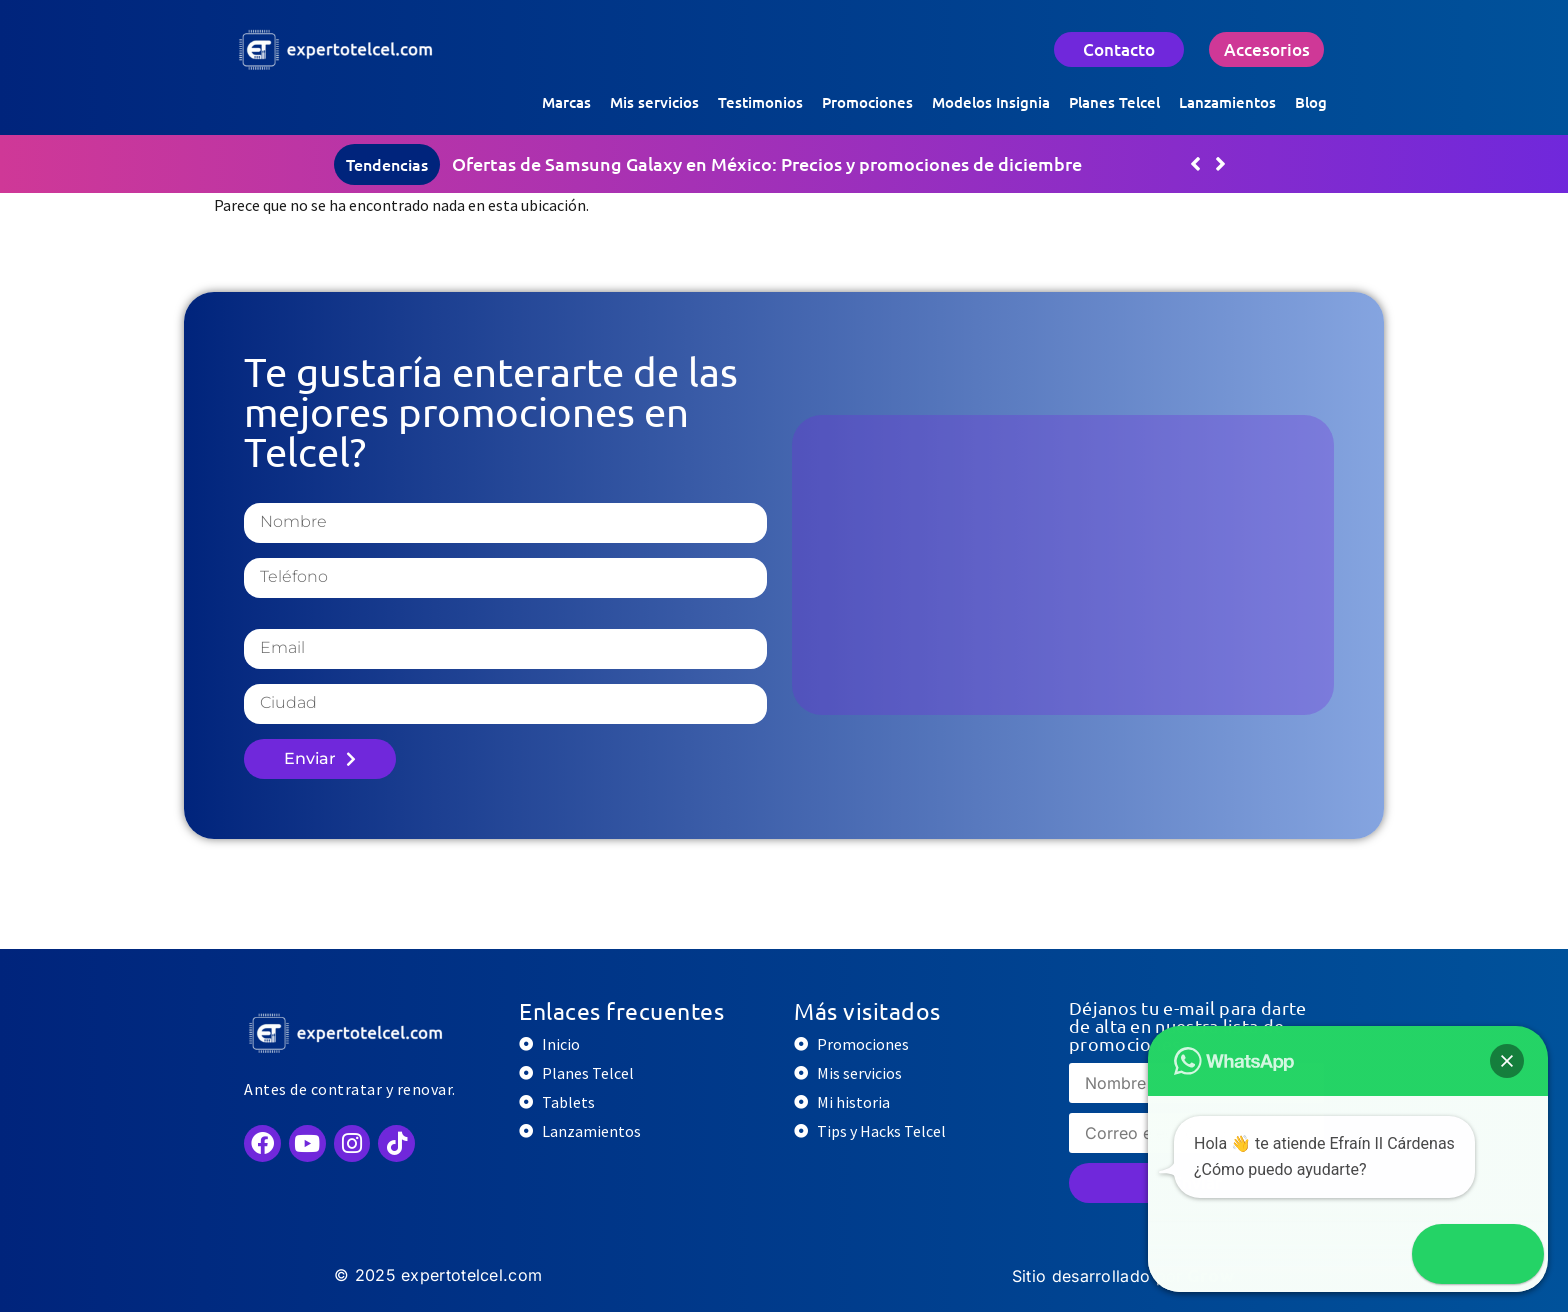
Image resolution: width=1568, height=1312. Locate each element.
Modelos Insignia (991, 102)
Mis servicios (654, 102)
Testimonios (760, 102)
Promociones (867, 102)
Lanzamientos (1227, 102)
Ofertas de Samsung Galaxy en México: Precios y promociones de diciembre (767, 163)
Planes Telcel (1114, 102)
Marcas (566, 102)
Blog (1311, 102)
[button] (1220, 164)
